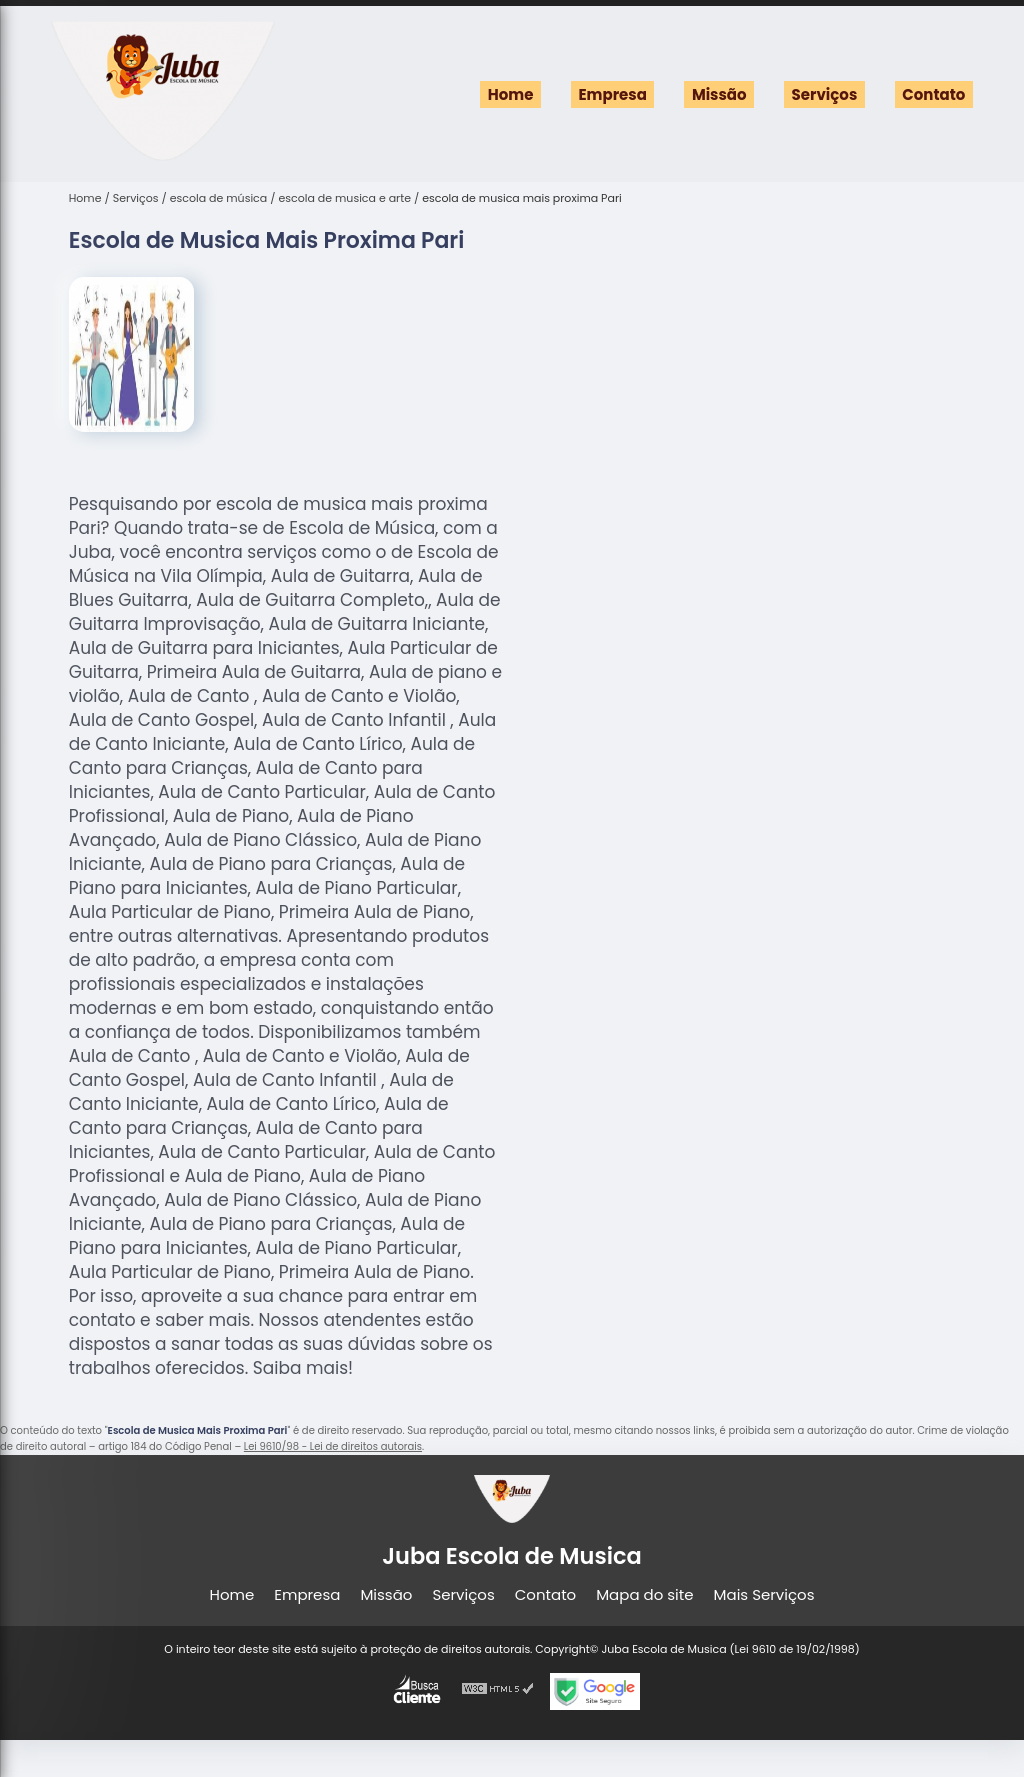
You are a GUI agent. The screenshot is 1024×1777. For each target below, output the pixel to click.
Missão (719, 94)
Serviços (825, 94)
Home (511, 94)
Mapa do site (644, 1594)
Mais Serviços (764, 1594)
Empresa (612, 94)
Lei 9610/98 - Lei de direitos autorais (333, 1446)
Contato (933, 94)
